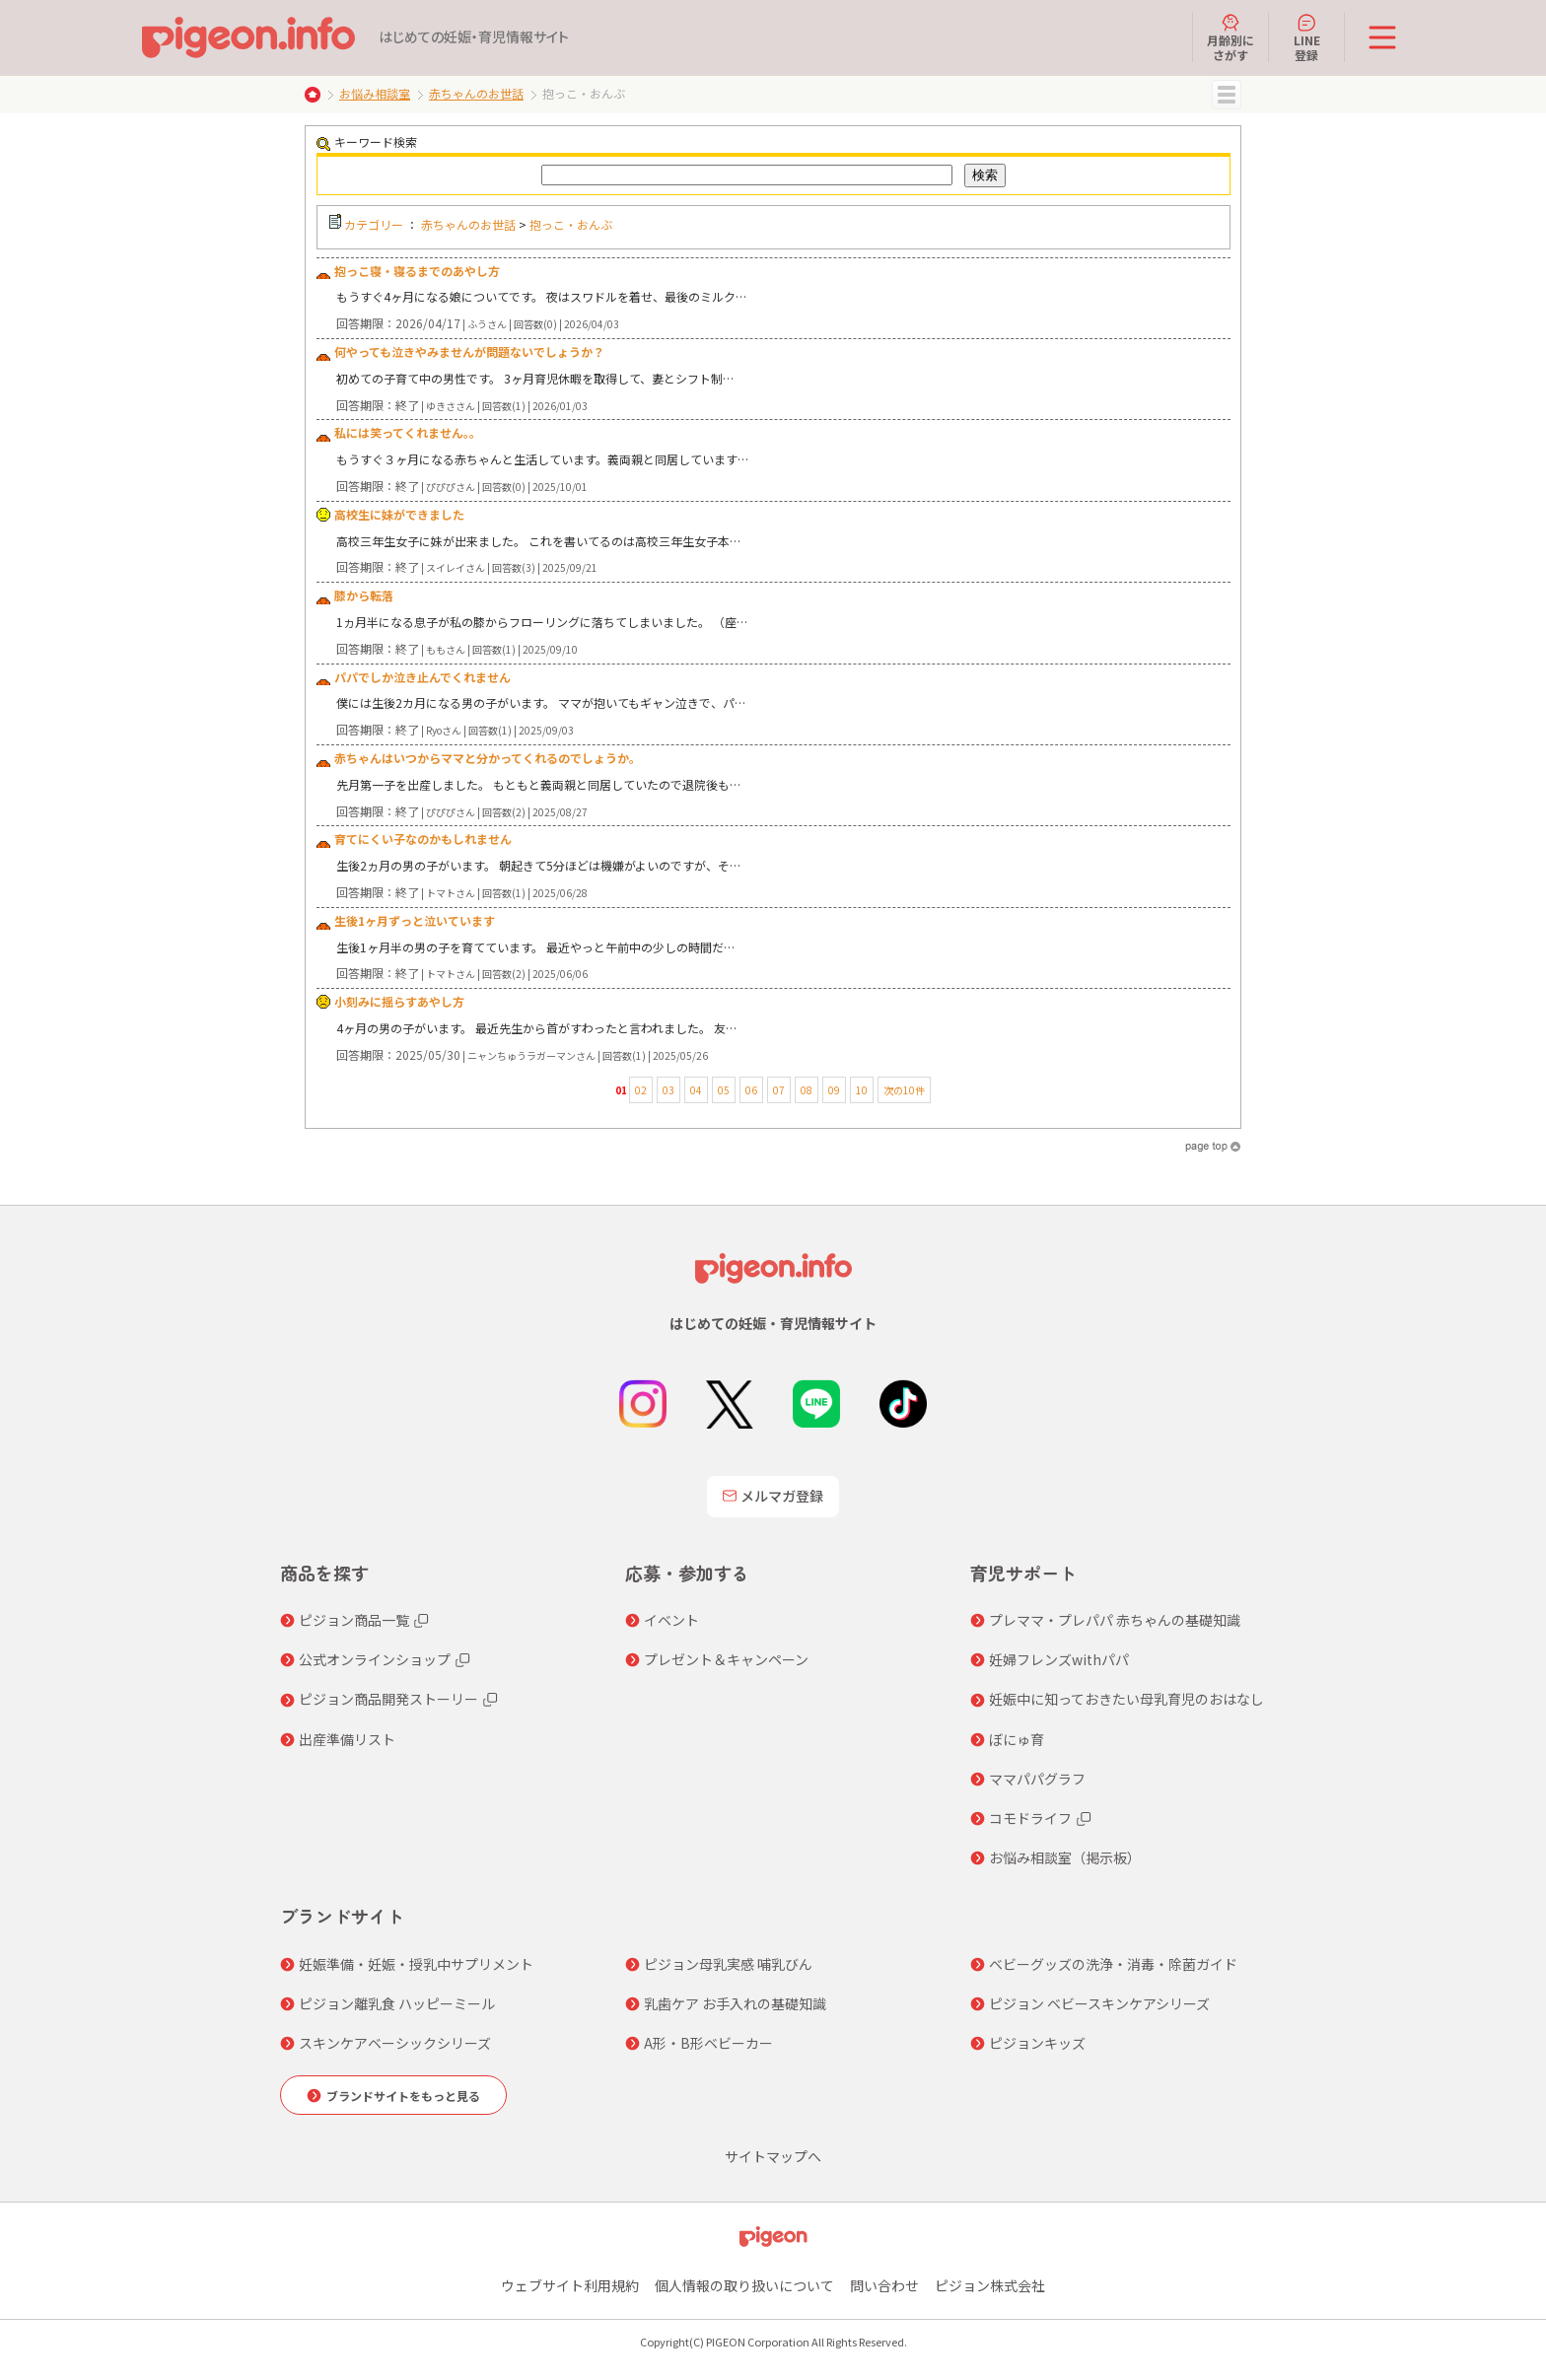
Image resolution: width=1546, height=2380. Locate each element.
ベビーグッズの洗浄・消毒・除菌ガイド (1113, 1964)
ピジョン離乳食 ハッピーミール (397, 2003)
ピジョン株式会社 (990, 2285)
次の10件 (904, 1090)
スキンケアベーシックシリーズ (395, 2043)
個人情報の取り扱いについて (744, 2285)
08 (806, 1090)
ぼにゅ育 (1016, 1739)
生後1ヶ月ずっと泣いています (414, 920)
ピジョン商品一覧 (354, 1620)
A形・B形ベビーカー (708, 2043)
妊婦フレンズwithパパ (1059, 1659)
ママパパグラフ (1037, 1778)
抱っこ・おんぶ (570, 224)
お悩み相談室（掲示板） (1065, 1857)
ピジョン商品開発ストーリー (388, 1699)
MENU (1226, 94)
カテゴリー (373, 224)
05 (724, 1090)
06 (751, 1090)
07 (779, 1090)
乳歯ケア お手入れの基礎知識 (735, 2003)
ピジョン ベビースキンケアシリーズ (1099, 2003)
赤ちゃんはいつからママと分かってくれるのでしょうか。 (487, 757)
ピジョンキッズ (1037, 2043)
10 (862, 1090)
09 (834, 1090)
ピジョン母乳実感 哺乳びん (728, 1964)
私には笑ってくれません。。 (407, 432)
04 (696, 1090)
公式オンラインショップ (375, 1659)
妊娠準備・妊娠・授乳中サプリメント (416, 1964)
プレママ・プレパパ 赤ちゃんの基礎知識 (1114, 1620)
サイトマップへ (773, 2156)
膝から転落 (363, 595)
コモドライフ (1030, 1818)
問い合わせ (884, 2285)
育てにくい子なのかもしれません (423, 838)
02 (641, 1090)
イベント (671, 1620)
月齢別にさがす (1230, 37)
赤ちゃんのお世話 (476, 93)
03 (668, 1090)
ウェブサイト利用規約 (570, 2285)
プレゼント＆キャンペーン (726, 1659)
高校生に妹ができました (399, 514)
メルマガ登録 (773, 1495)
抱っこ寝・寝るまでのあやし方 (417, 270)
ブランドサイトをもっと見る (403, 2095)
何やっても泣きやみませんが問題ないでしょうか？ (469, 351)
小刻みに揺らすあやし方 (399, 1001)
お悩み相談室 (374, 93)
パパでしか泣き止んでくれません (422, 676)
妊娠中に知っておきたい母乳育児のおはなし (1126, 1699)
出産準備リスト (347, 1739)
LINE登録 (1307, 37)
